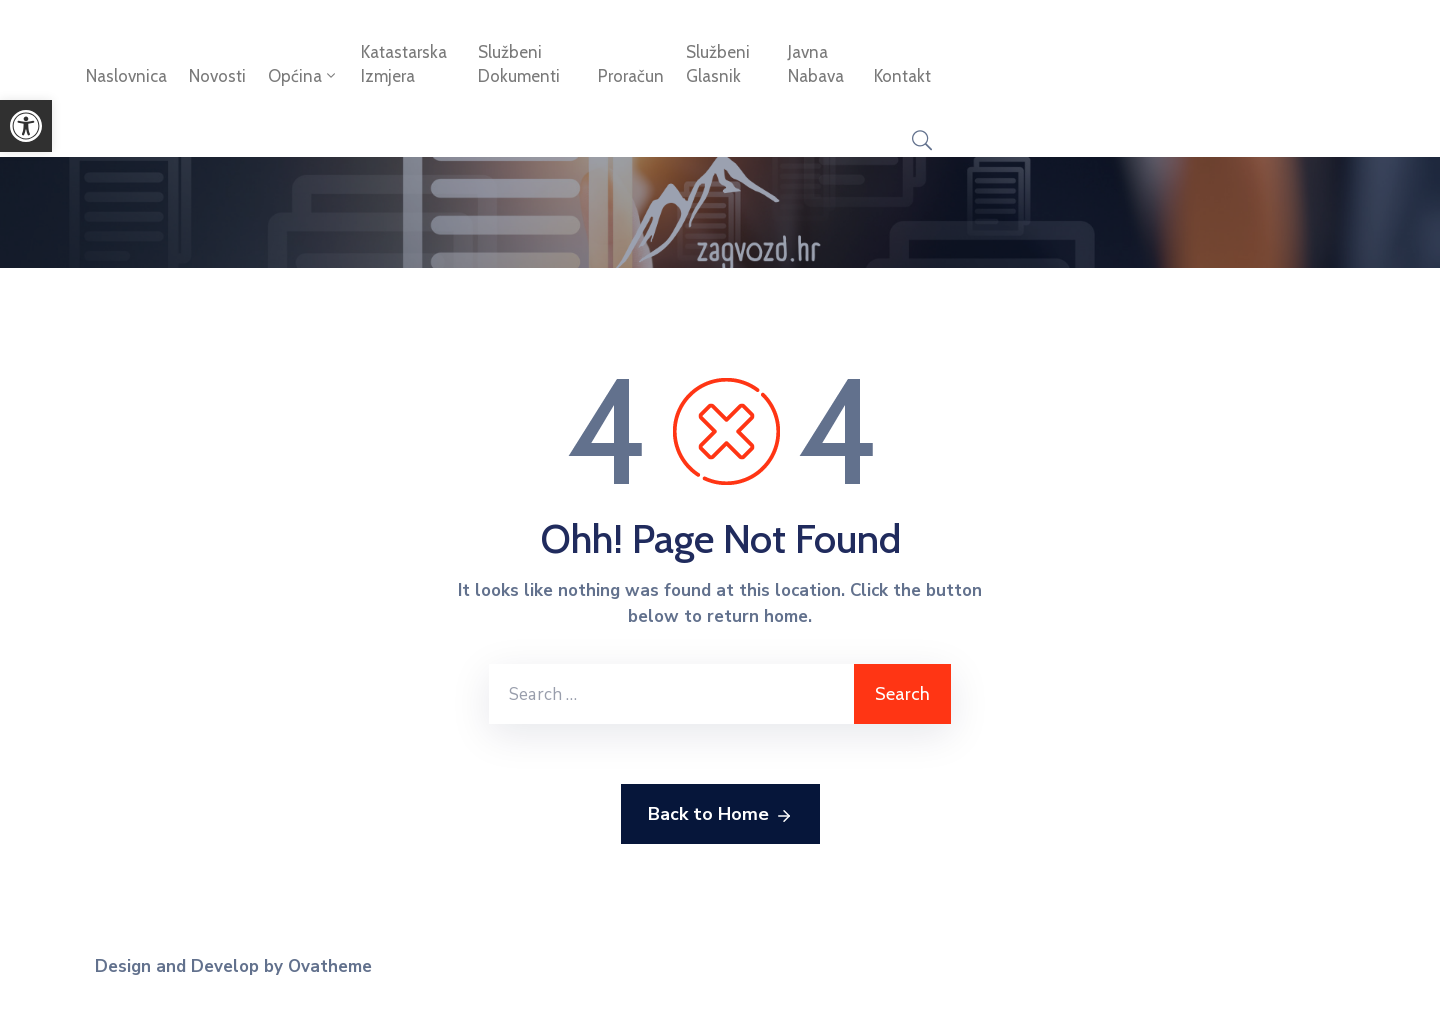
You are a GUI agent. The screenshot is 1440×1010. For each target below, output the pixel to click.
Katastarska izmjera (404, 64)
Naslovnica (126, 76)
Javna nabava (816, 64)
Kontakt (902, 76)
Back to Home (720, 815)
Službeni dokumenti (519, 64)
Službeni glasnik (718, 64)
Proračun (631, 76)
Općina (303, 76)
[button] (26, 126)
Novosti (217, 76)
